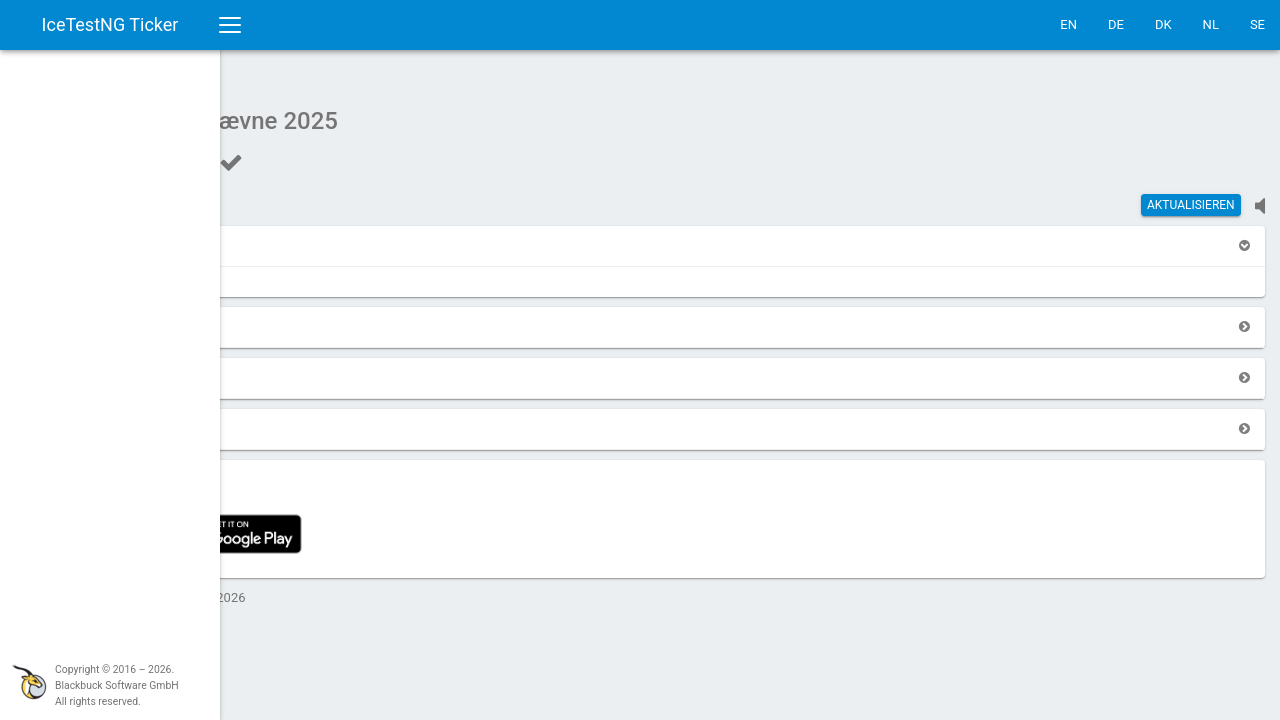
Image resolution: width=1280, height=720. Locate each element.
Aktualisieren (1191, 195)
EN (1068, 24)
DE (1116, 24)
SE (1257, 24)
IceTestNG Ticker (110, 24)
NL (1211, 24)
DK (1163, 24)
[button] (282, 235)
